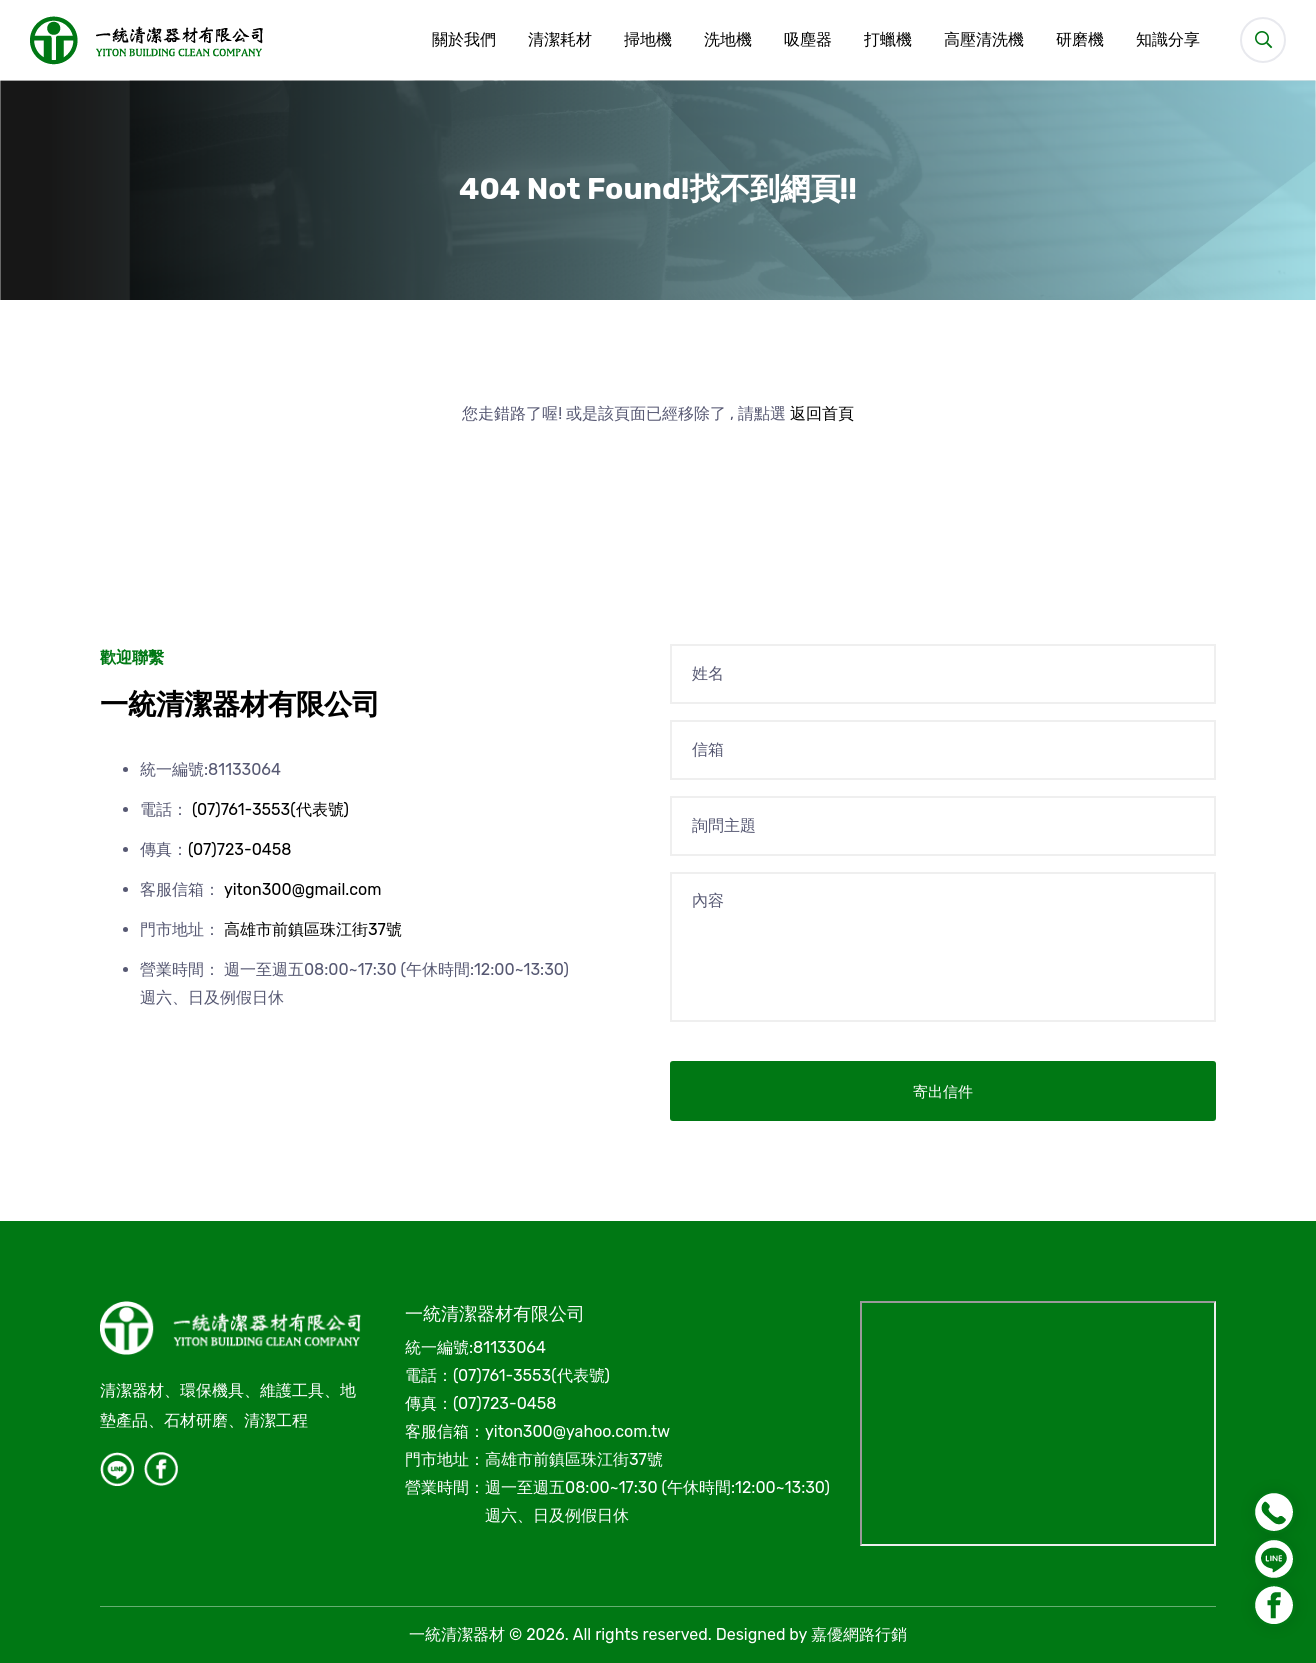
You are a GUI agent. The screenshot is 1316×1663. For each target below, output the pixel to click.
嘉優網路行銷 (859, 1634)
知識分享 (1168, 40)
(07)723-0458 (239, 849)
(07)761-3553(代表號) (270, 809)
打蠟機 (888, 40)
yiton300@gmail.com (303, 889)
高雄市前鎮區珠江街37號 (313, 929)
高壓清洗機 (984, 40)
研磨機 (1080, 40)
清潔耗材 (560, 40)
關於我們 (464, 40)
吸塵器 (808, 40)
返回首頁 (822, 413)
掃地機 (648, 40)
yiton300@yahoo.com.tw (577, 1431)
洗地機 (728, 40)
